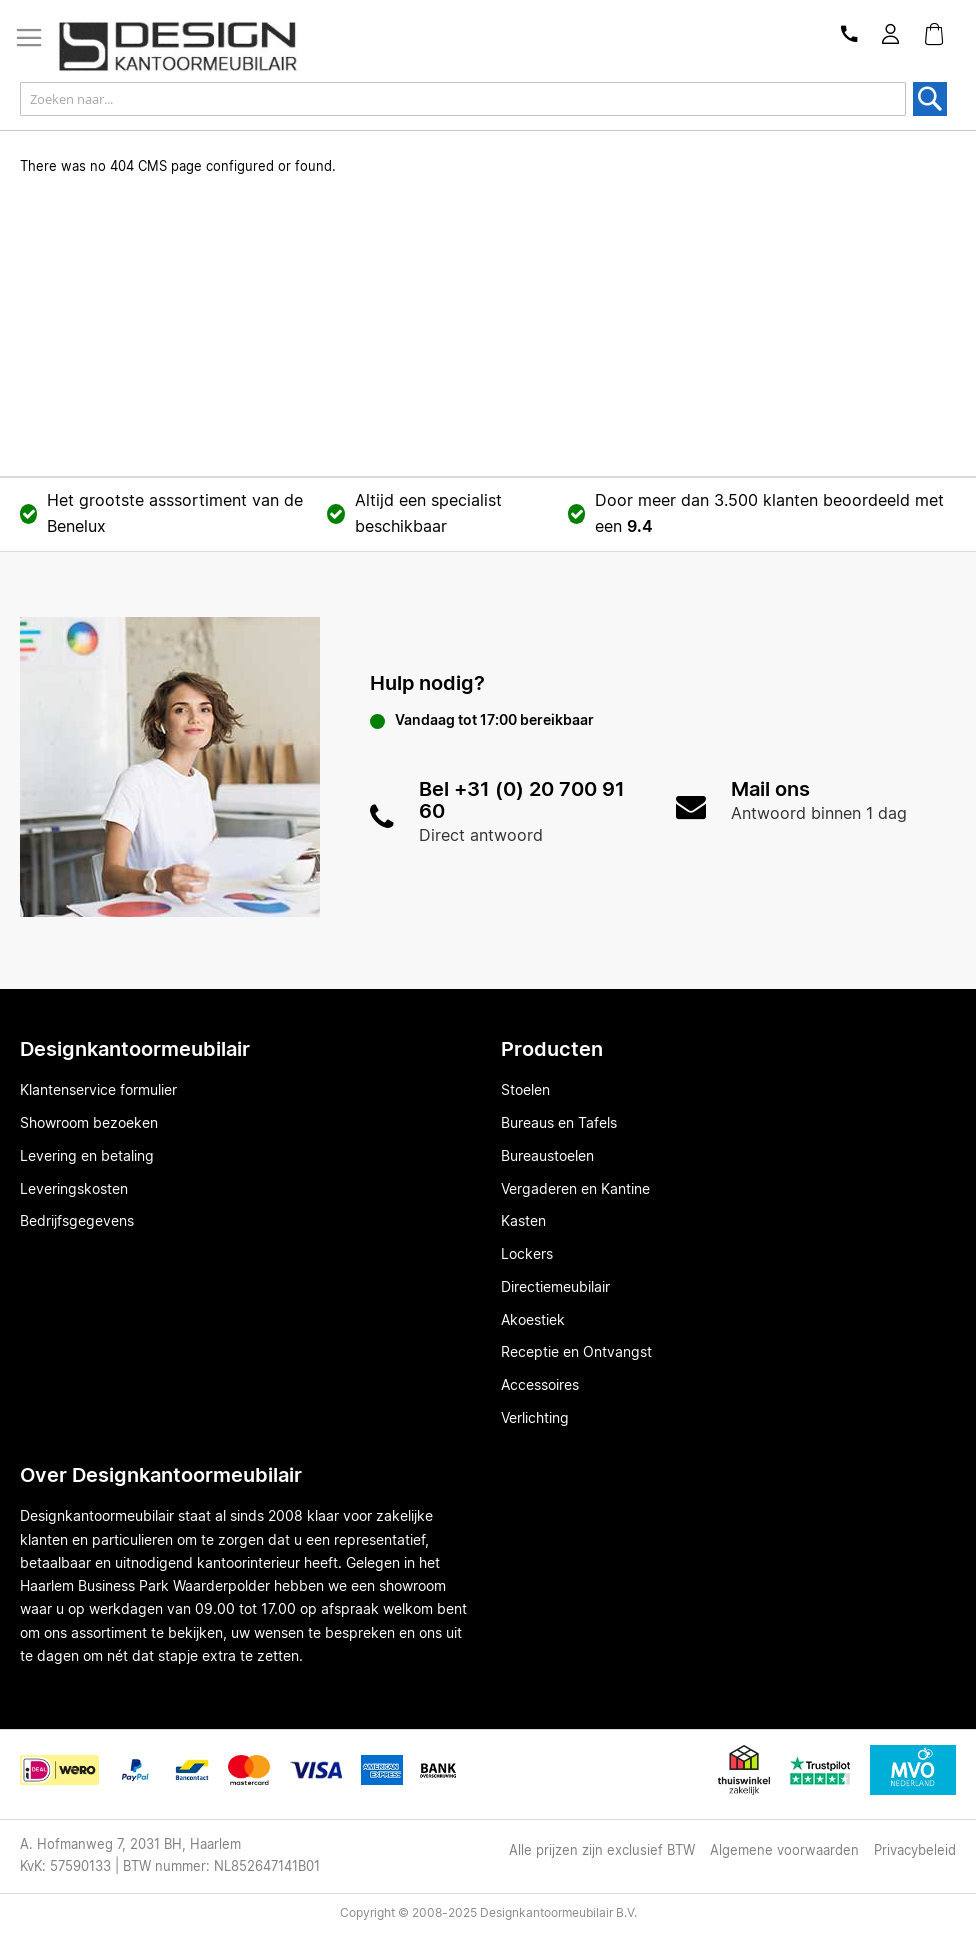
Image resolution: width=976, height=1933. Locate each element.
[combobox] (463, 99)
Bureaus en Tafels (559, 1124)
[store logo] (184, 46)
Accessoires (540, 1386)
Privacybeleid (915, 1851)
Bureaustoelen (547, 1157)
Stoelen (525, 1091)
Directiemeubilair (555, 1288)
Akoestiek (533, 1321)
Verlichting (535, 1419)
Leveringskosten (74, 1190)
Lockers (527, 1255)
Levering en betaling (87, 1157)
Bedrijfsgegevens (77, 1222)
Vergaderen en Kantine (575, 1190)
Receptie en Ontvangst (576, 1353)
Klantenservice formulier (98, 1091)
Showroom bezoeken (89, 1124)
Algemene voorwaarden (784, 1851)
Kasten (523, 1222)
